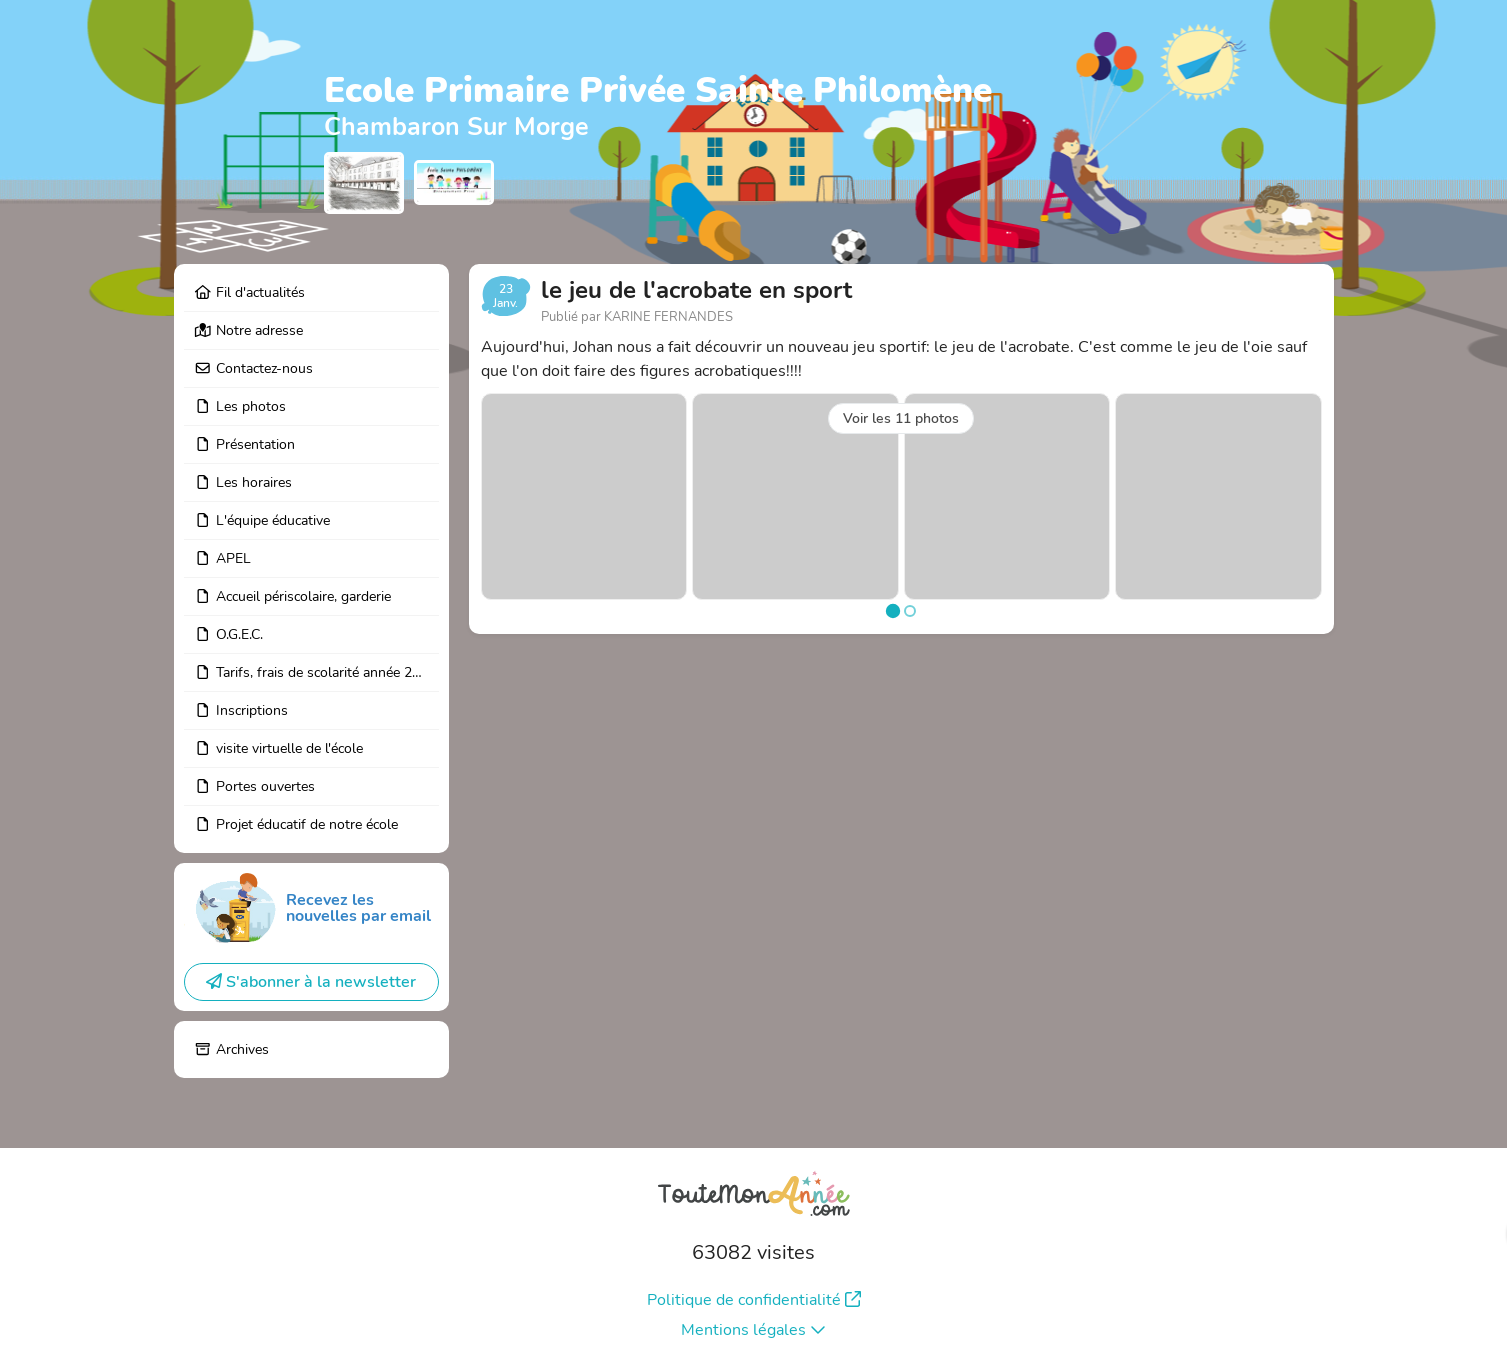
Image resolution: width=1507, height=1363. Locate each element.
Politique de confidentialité (754, 1300)
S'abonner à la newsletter (311, 982)
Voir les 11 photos (901, 418)
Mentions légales (753, 1330)
